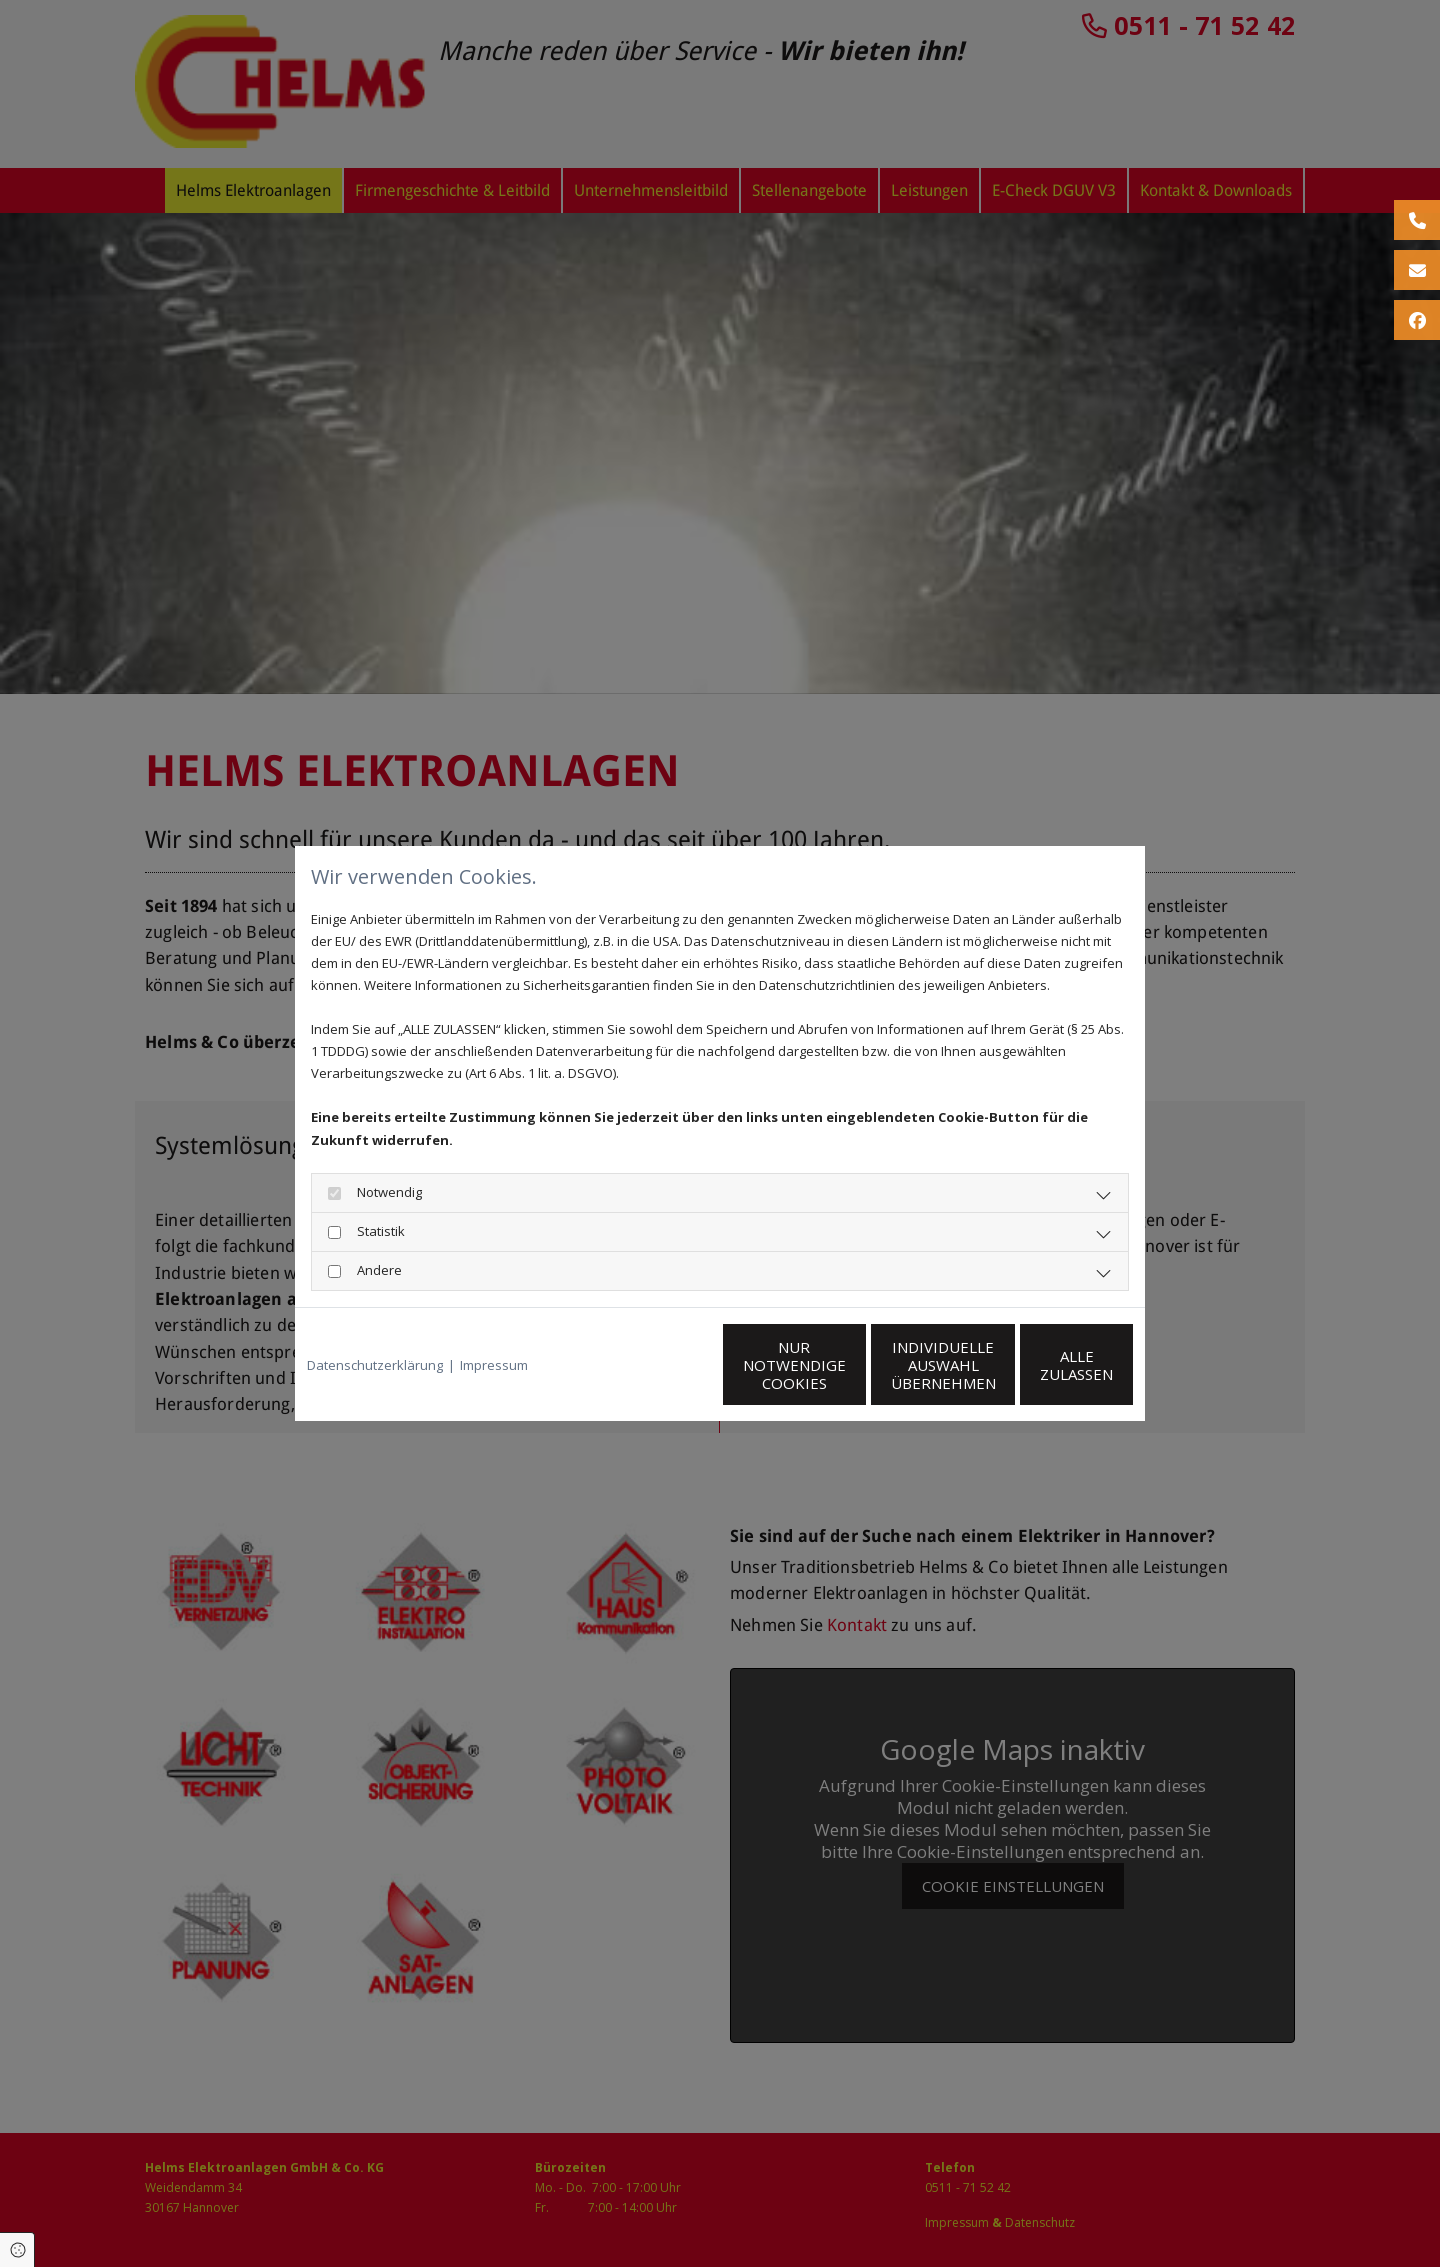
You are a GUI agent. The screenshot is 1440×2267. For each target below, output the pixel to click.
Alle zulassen (1040, 1365)
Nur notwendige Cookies (660, 1365)
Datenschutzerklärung (375, 1365)
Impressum (494, 1365)
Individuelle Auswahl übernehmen (850, 1365)
